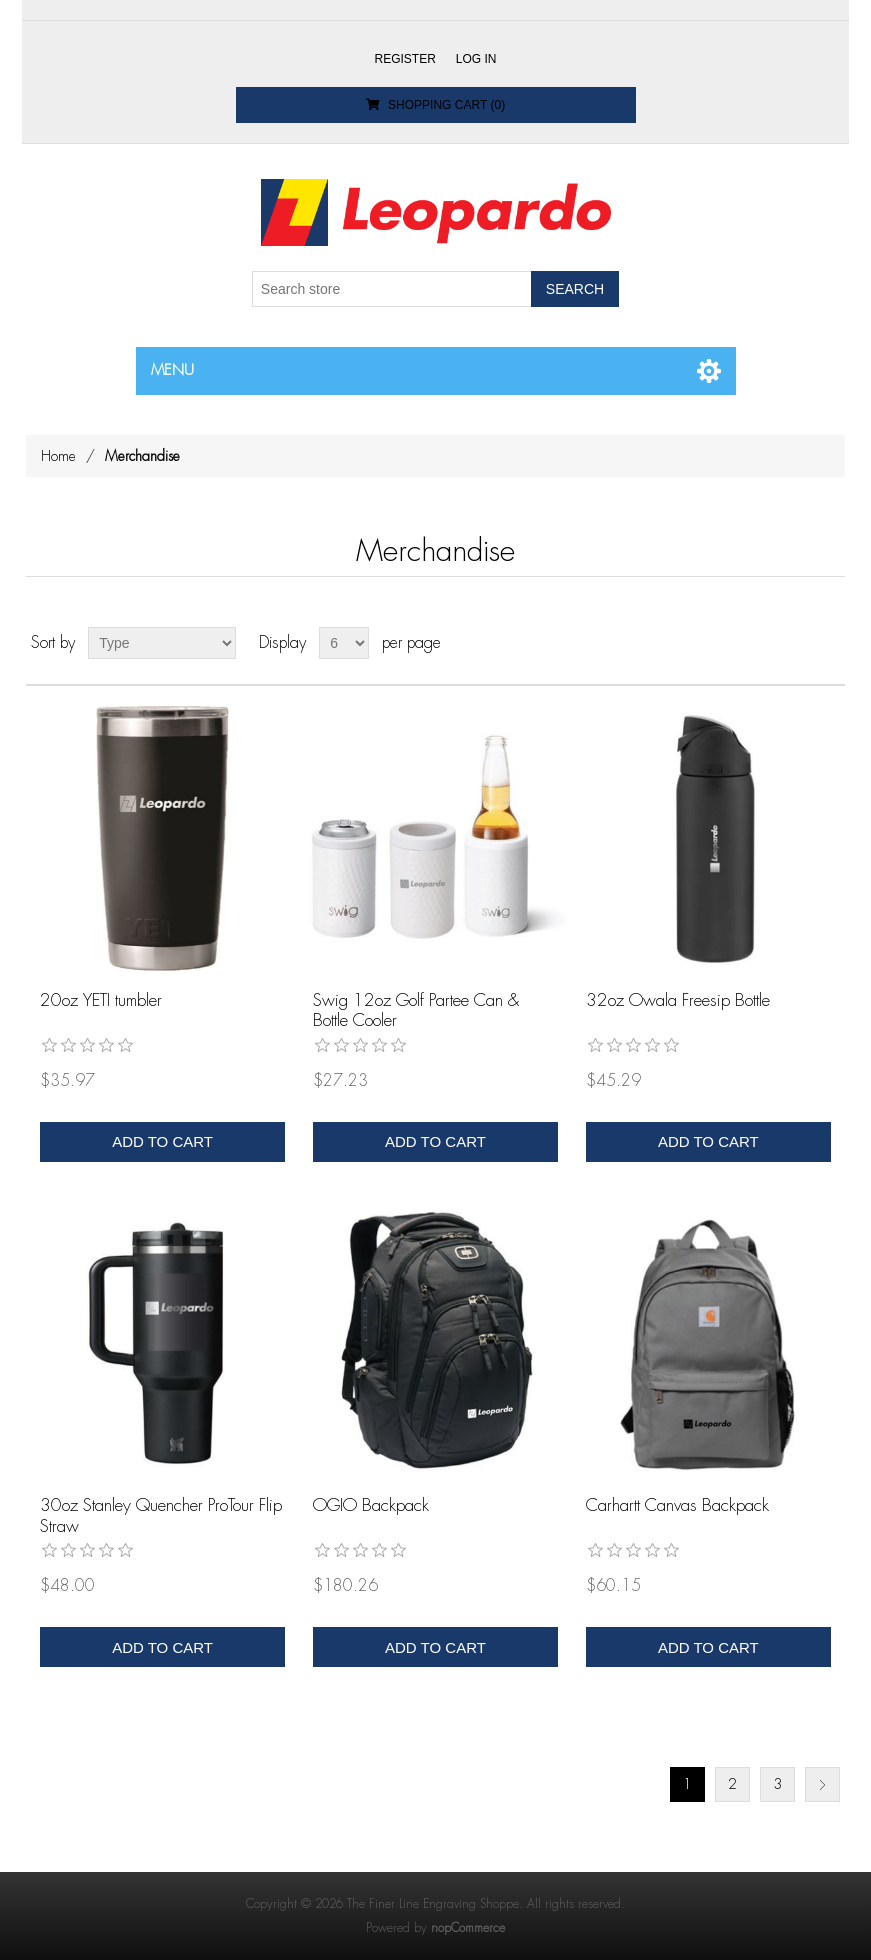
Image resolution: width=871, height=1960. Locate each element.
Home (58, 456)
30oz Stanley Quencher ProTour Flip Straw (161, 1515)
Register (404, 59)
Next (822, 1784)
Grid (792, 643)
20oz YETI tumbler (101, 1000)
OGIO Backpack (371, 1505)
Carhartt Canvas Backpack (677, 1505)
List (828, 643)
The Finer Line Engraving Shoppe (433, 1904)
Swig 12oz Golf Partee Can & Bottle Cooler (416, 1010)
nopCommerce (468, 1928)
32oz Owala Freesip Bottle (678, 1000)
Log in (476, 59)
